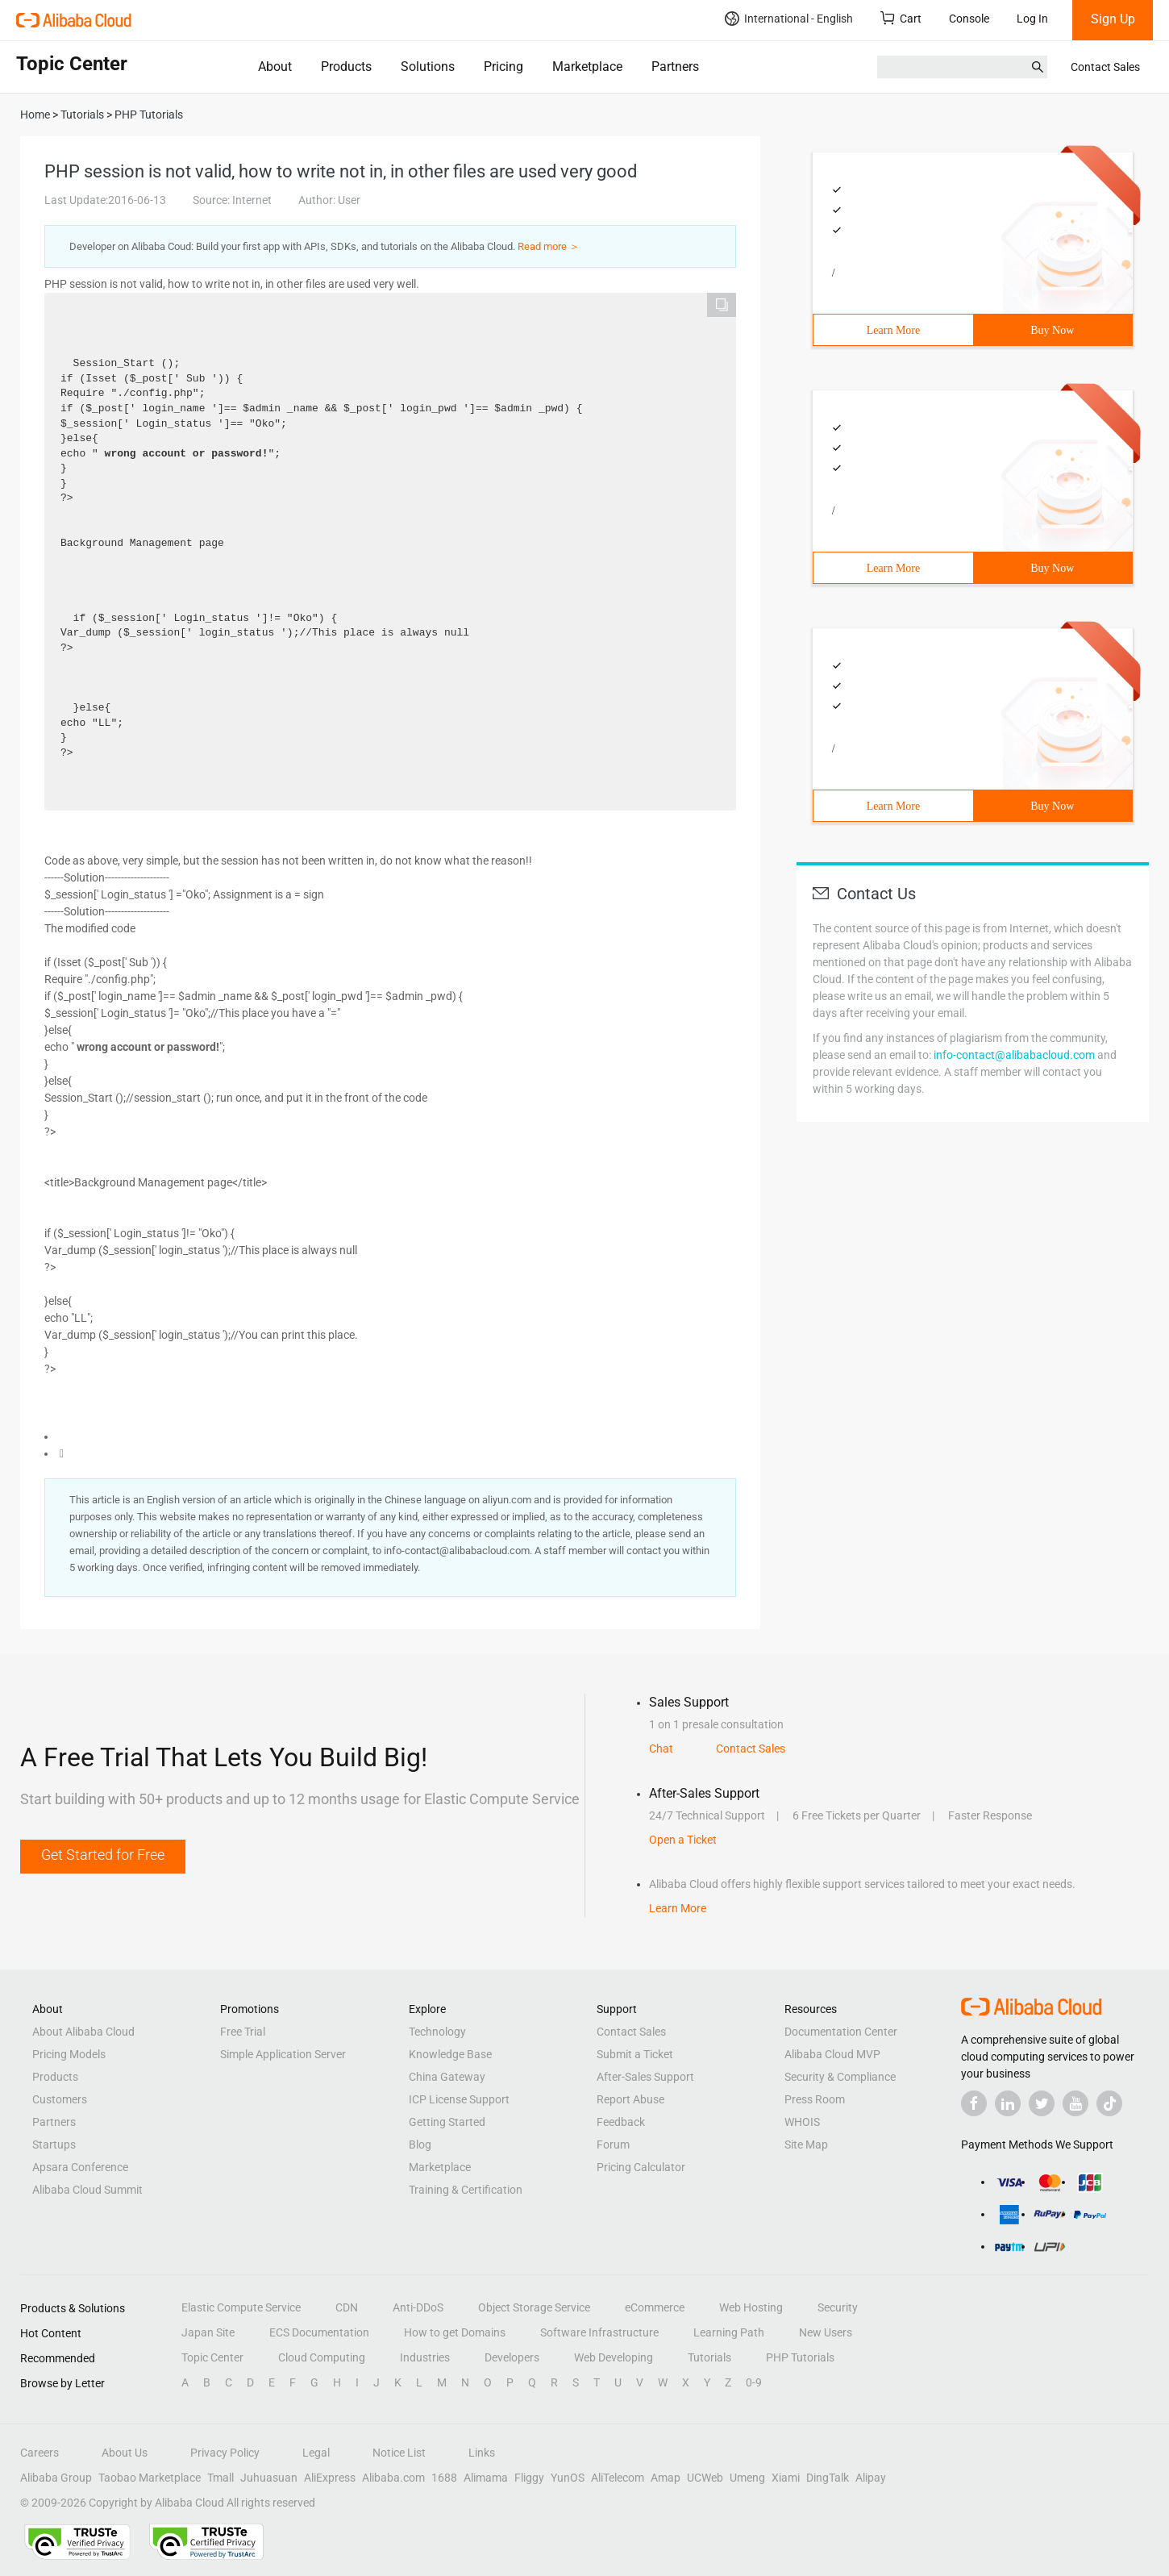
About (275, 66)
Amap (665, 2477)
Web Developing (613, 2357)
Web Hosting (751, 2307)
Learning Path (728, 2332)
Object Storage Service (534, 2307)
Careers (39, 2452)
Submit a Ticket (635, 2054)
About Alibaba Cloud (83, 2031)
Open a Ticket (683, 1839)
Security (837, 2307)
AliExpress (330, 2477)
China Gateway (447, 2076)
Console (969, 18)
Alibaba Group (56, 2477)
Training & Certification (465, 2189)
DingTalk (827, 2477)
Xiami (786, 2477)
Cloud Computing (321, 2357)
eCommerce (654, 2307)
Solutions (428, 66)
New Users (825, 2332)
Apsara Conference (80, 2167)
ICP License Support (459, 2099)
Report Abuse (630, 2099)
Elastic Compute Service (241, 2307)
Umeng (747, 2477)
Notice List (399, 2452)
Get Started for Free (102, 1854)
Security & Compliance (840, 2076)
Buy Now (1052, 330)
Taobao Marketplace (149, 2477)
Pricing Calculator (641, 2167)
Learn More (893, 330)
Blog (420, 2144)
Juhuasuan (268, 2477)
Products (346, 66)
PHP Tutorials (800, 2357)
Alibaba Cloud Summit (87, 2189)
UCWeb (705, 2477)
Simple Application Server (283, 2054)
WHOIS (802, 2121)
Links (481, 2452)
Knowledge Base (450, 2054)
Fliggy (529, 2477)
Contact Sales (1105, 66)
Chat (661, 1748)
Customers (59, 2099)
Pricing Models (69, 2054)
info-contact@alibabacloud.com (1014, 1054)
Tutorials (709, 2357)
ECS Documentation (319, 2332)
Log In (1032, 18)
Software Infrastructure (599, 2332)
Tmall (220, 2477)
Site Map (806, 2144)
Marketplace (587, 66)
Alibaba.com (393, 2477)
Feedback (621, 2121)
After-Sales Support (645, 2076)
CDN (346, 2307)
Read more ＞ (549, 246)
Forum (613, 2144)
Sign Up (1113, 19)
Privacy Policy (225, 2452)
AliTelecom (617, 2477)
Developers (512, 2357)
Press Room (814, 2099)
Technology (437, 2031)
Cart (900, 18)
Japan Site (208, 2332)
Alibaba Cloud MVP (832, 2054)
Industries (425, 2357)
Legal (316, 2452)
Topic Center (212, 2357)
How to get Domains (454, 2332)
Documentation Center (840, 2031)
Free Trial (242, 2031)
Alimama (486, 2477)
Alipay (870, 2477)
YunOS (567, 2477)
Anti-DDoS (418, 2307)
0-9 (754, 2382)
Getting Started (447, 2121)
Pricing (503, 66)
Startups (54, 2144)
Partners (675, 66)
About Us (125, 2452)
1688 (444, 2477)
